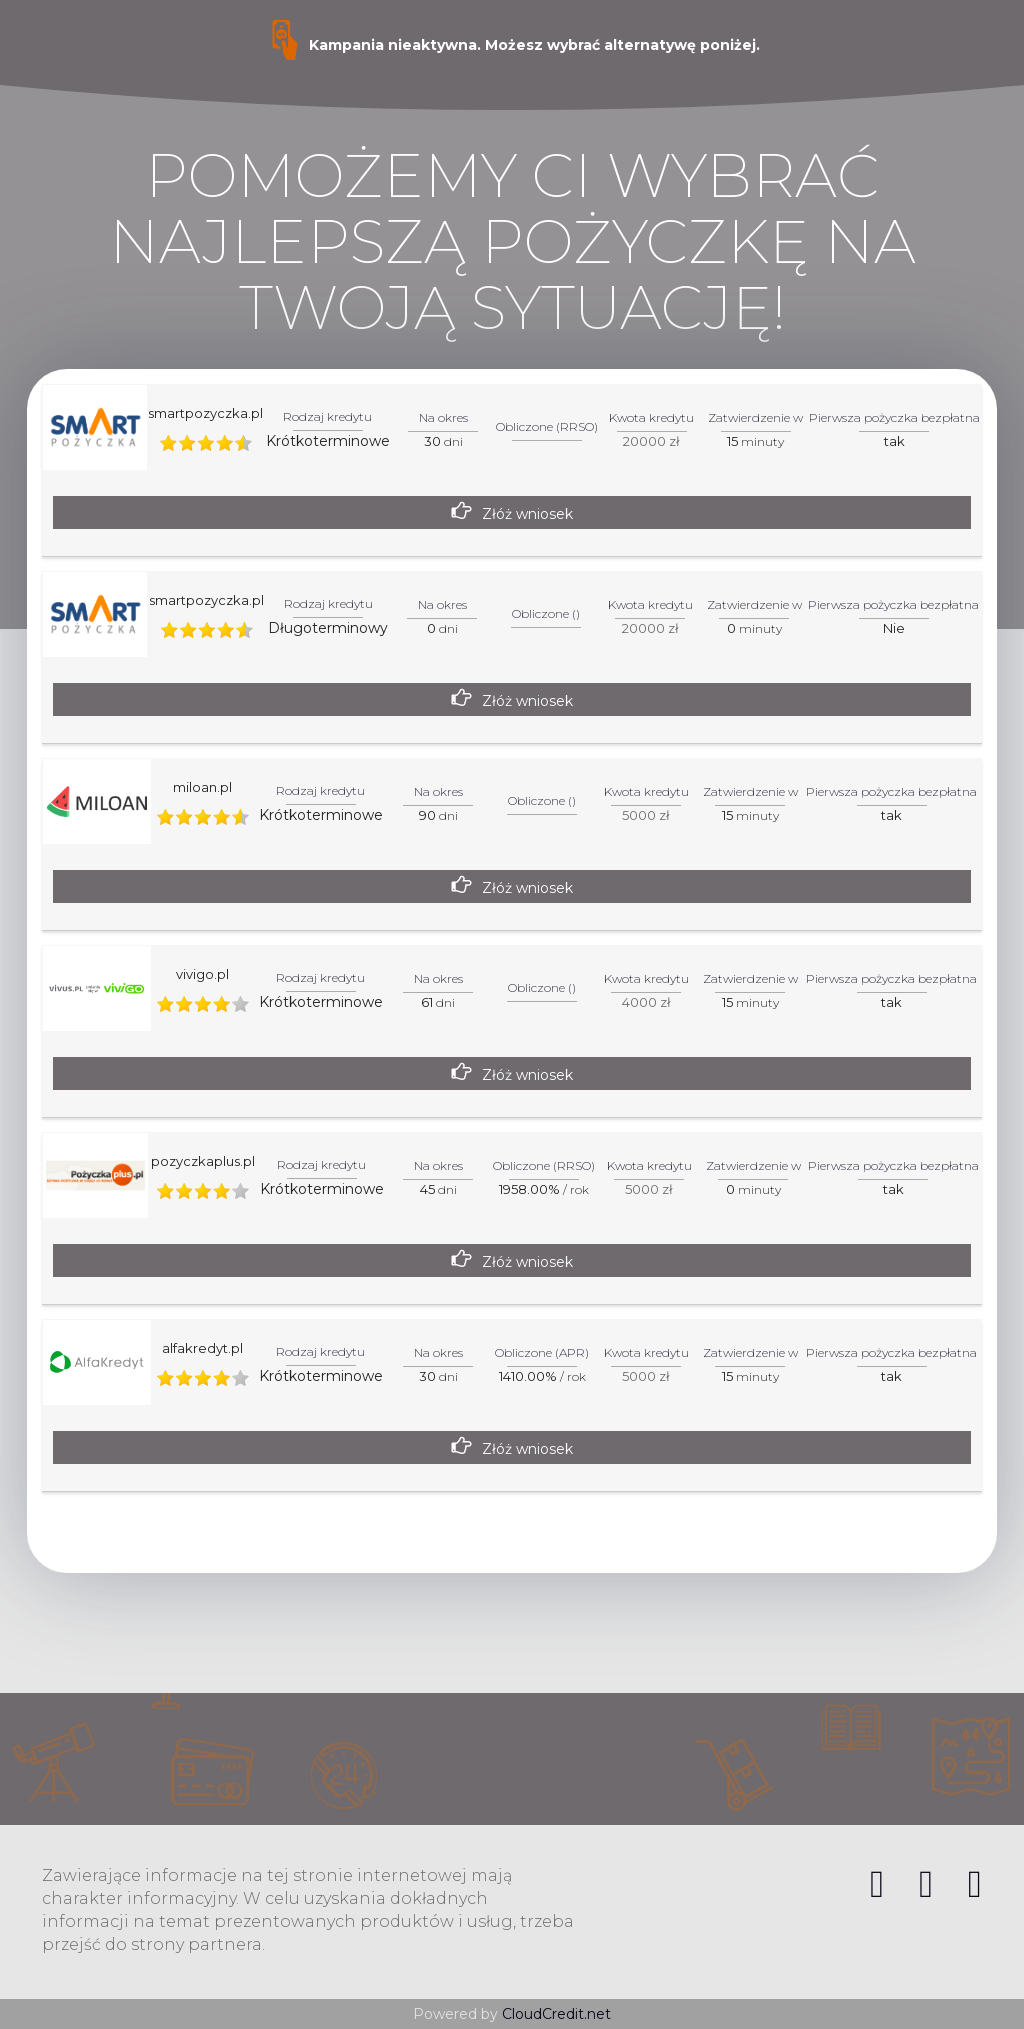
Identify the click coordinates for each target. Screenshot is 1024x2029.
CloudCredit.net (556, 2014)
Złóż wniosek (527, 514)
